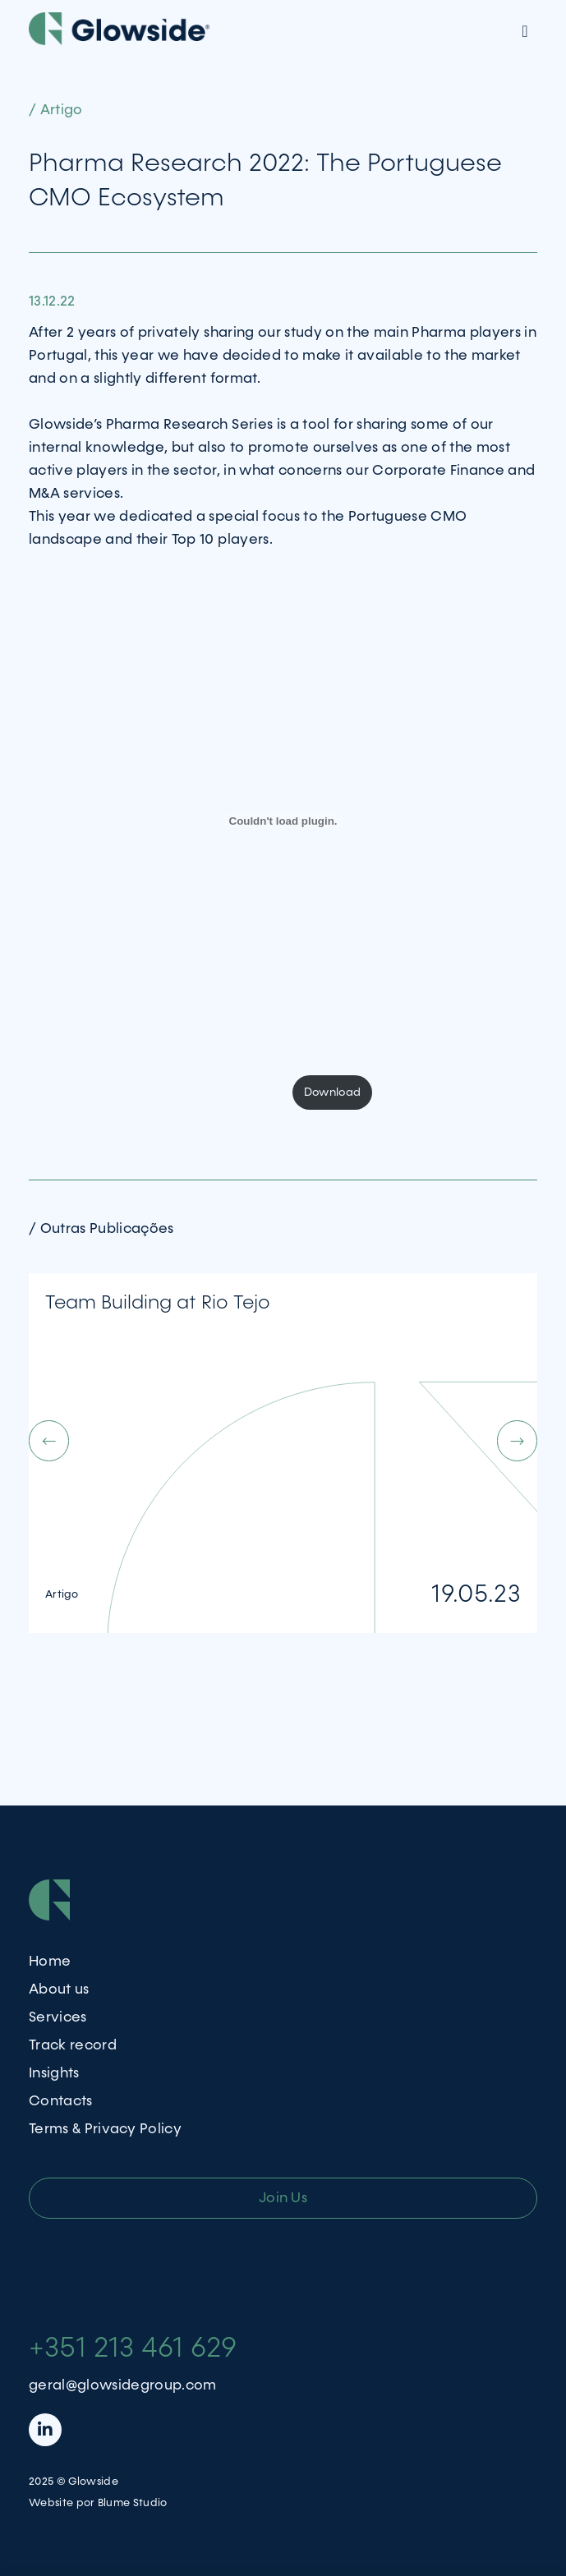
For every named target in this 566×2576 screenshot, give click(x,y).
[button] (256, 1440)
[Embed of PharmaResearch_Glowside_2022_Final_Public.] (283, 820)
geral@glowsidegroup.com (123, 2385)
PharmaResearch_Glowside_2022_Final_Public (156, 1092)
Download (332, 1092)
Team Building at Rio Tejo (157, 1302)
